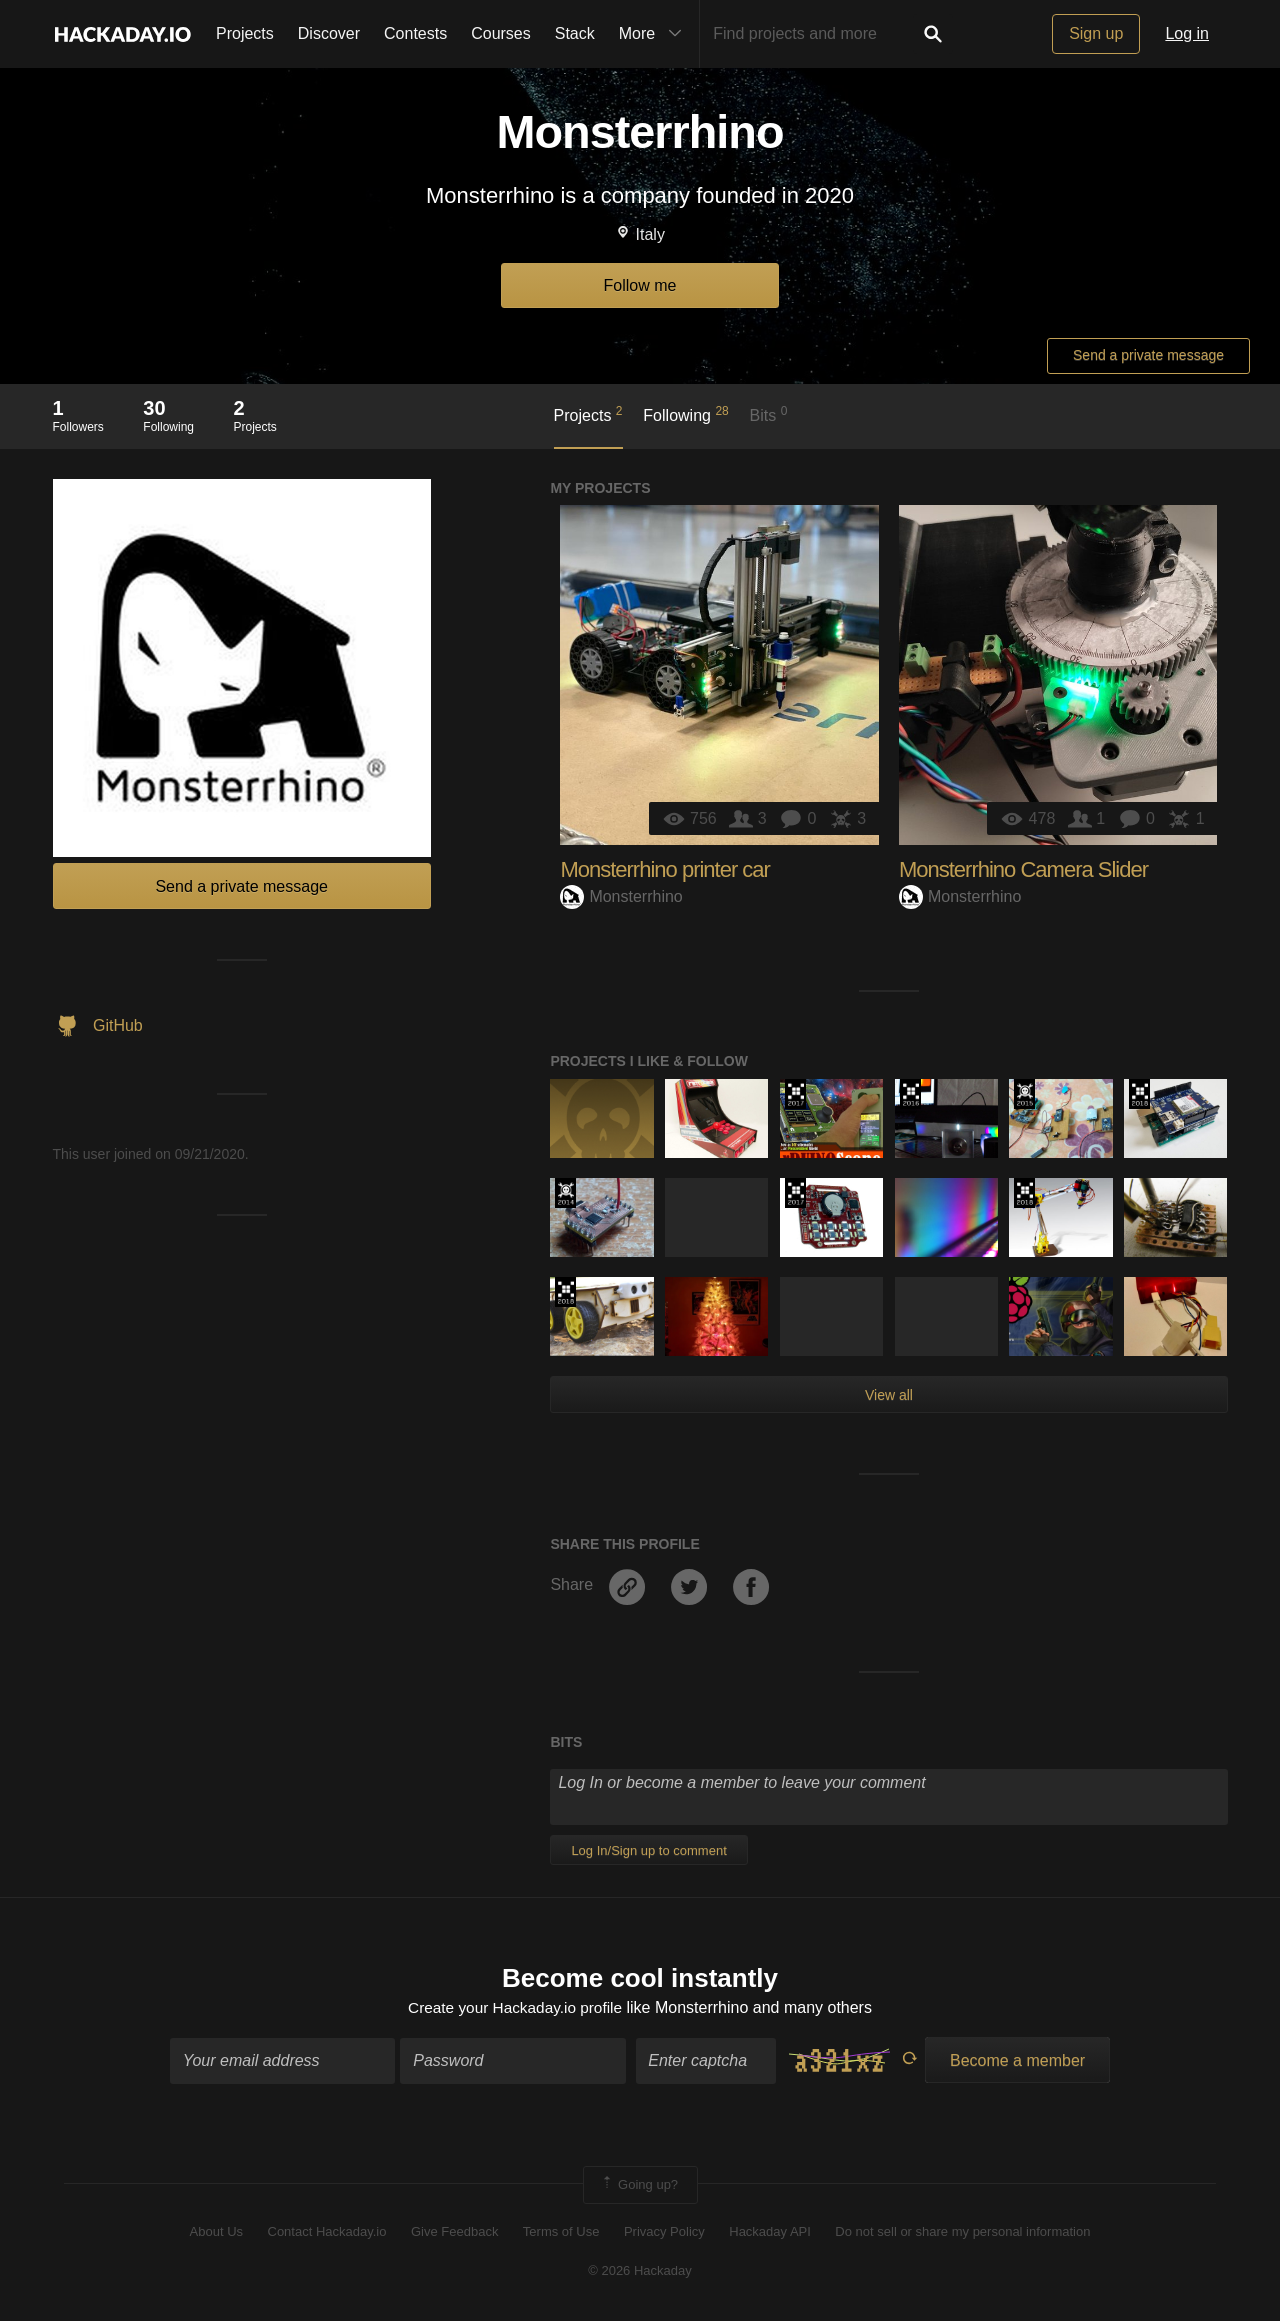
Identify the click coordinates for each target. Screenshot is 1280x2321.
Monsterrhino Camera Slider (1023, 869)
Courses (501, 33)
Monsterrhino (621, 896)
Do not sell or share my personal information (962, 2233)
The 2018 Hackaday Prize (1139, 1094)
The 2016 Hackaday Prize (910, 1094)
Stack (575, 33)
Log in (1187, 33)
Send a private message (1148, 355)
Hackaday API (770, 2233)
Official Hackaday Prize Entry (565, 1193)
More (655, 34)
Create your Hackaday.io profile (515, 2008)
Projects (245, 33)
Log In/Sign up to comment (648, 1850)
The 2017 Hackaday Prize (795, 1094)
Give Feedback (454, 2233)
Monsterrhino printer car (665, 869)
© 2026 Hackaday (640, 2271)
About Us (216, 2233)
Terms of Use (561, 2233)
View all (889, 1395)
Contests (415, 33)
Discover (329, 33)
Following (685, 414)
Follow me (640, 285)
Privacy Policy (664, 2233)
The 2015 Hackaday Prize (1024, 1094)
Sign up (1096, 33)
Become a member (1017, 2062)
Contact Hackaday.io (327, 2233)
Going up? (639, 2187)
